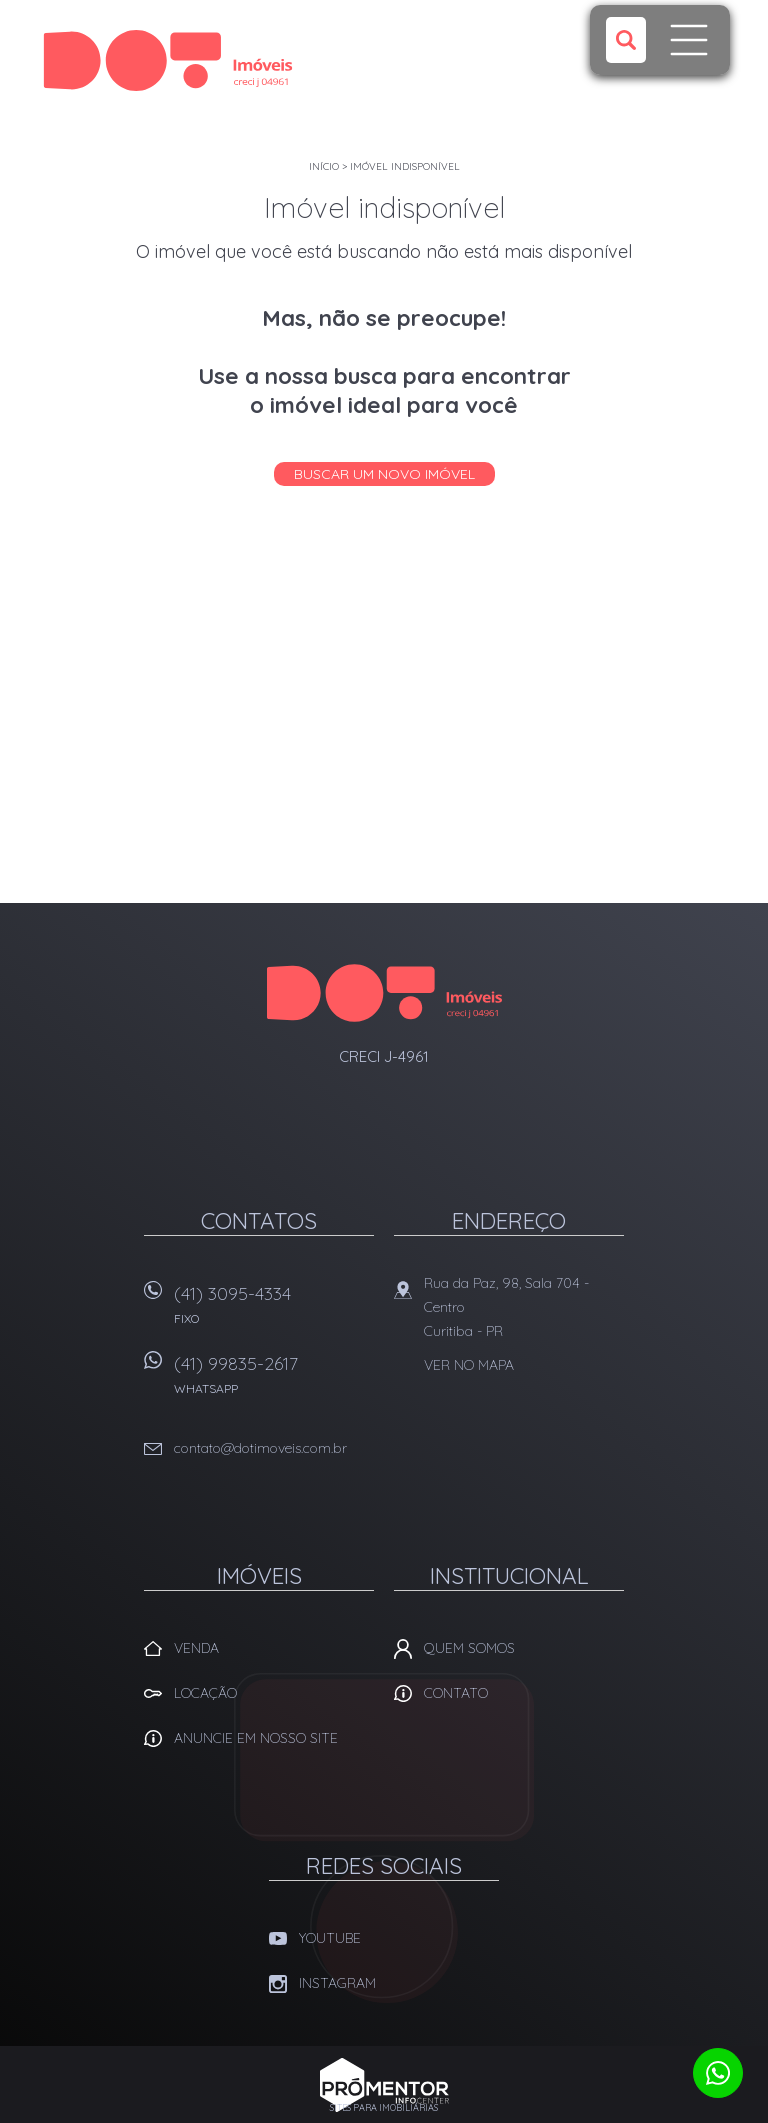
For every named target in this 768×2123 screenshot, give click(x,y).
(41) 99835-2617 (274, 1381)
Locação (205, 1693)
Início (324, 166)
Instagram (337, 1983)
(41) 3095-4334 (274, 1311)
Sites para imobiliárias (384, 2107)
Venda (196, 1648)
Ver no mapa (469, 1365)
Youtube (330, 1938)
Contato (456, 1693)
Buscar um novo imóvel (384, 474)
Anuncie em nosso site (256, 1738)
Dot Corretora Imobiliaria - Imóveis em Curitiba (384, 993)
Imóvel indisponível (405, 166)
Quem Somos (469, 1648)
